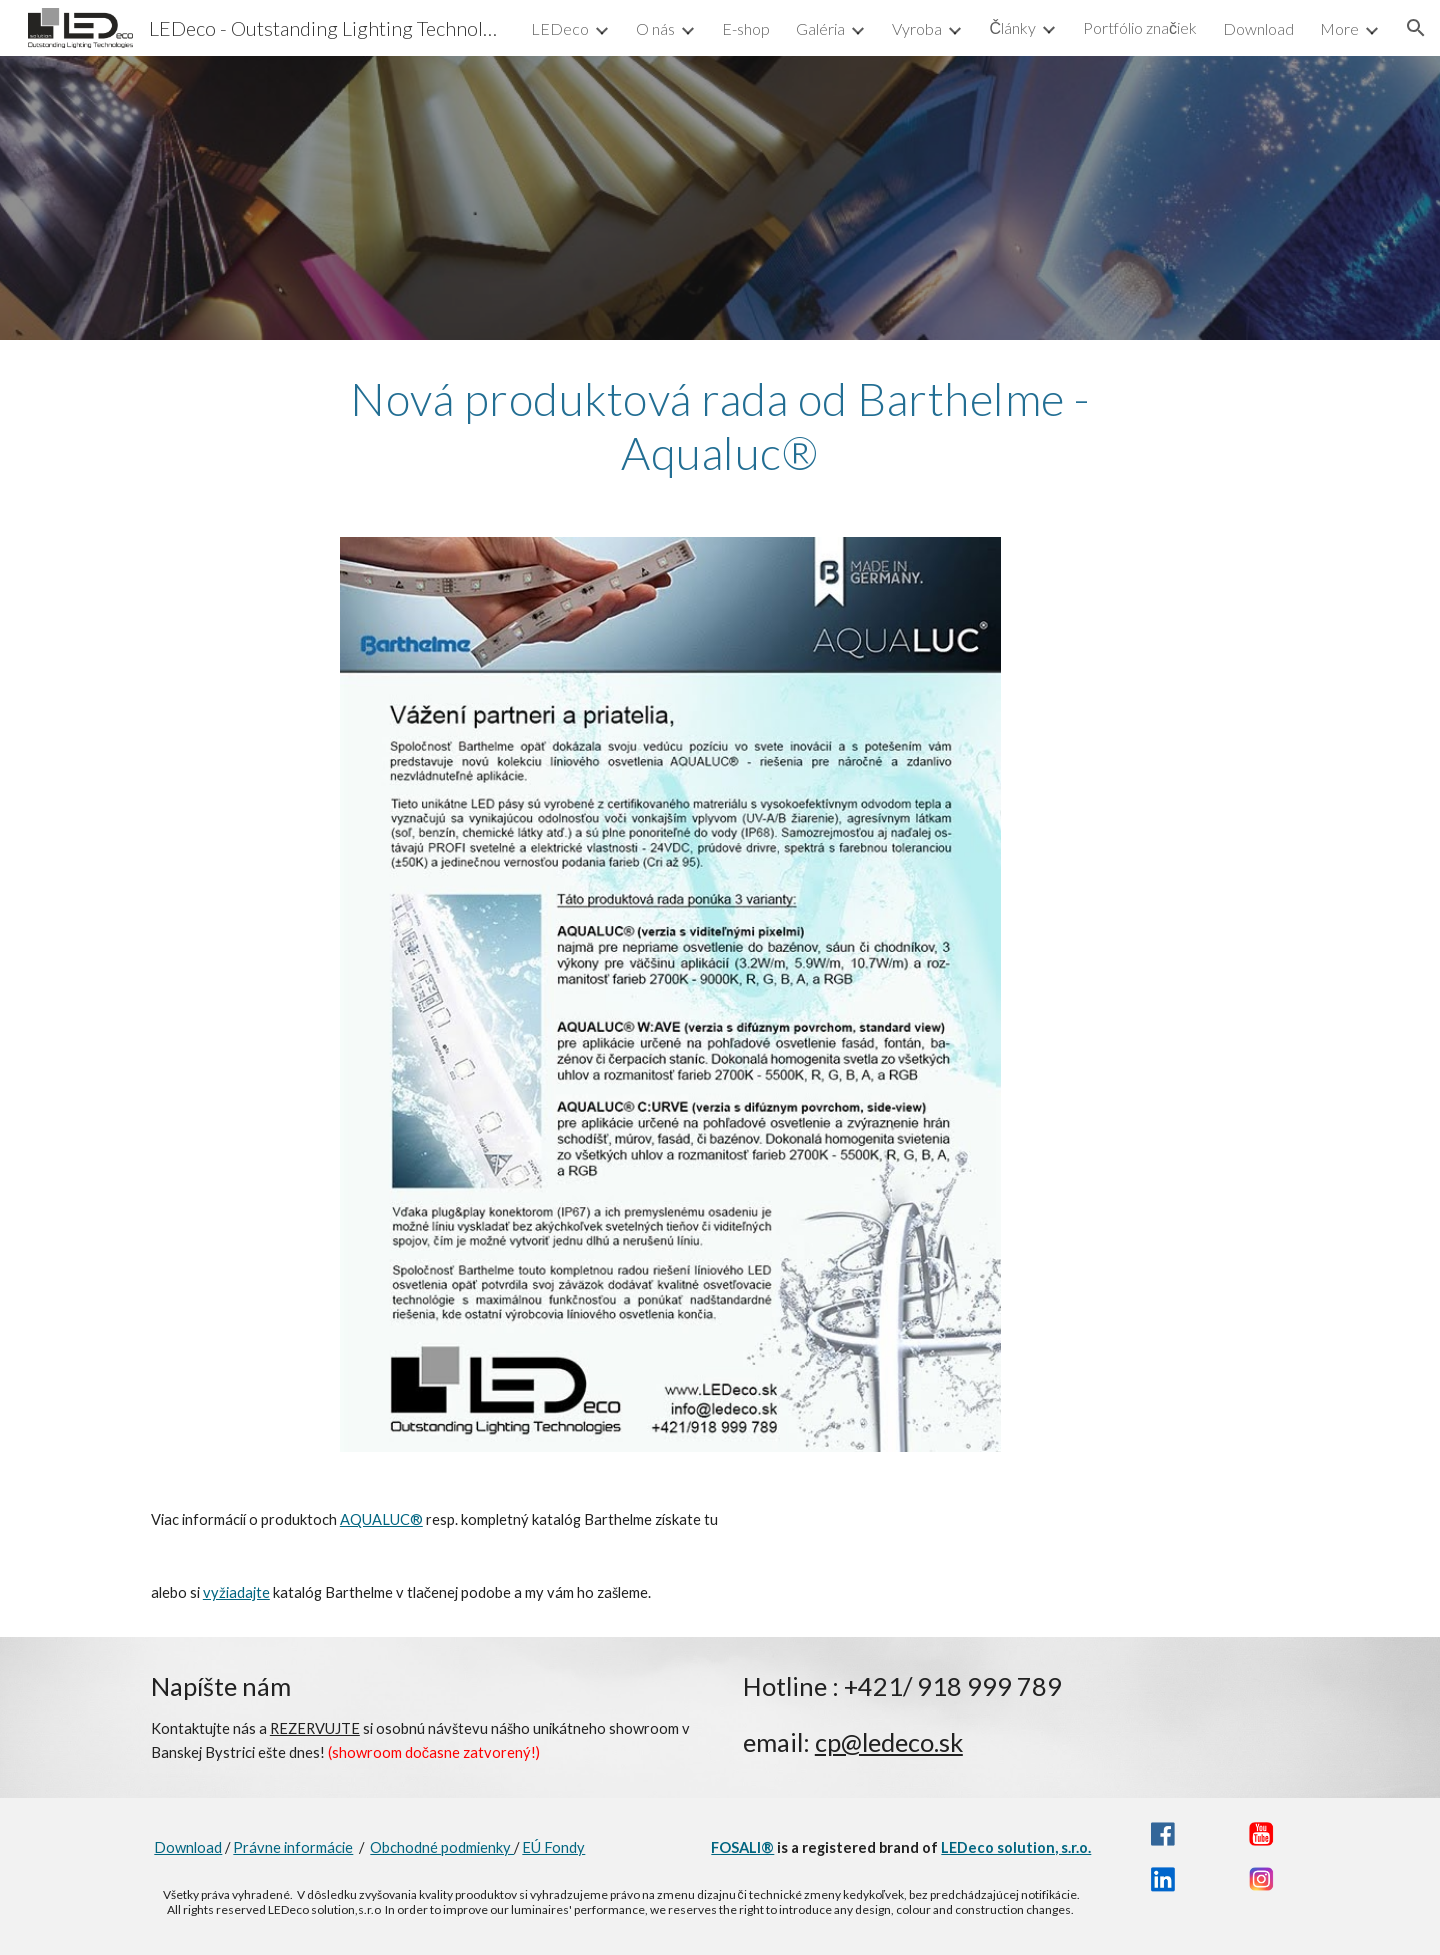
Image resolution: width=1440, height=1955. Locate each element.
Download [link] (1258, 28)
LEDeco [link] (560, 28)
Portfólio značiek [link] (1140, 27)
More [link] (1339, 28)
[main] (720, 426)
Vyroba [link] (917, 28)
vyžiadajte (236, 1592)
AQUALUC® (381, 1519)
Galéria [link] (820, 28)
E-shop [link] (746, 28)
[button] (1416, 28)
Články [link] (1012, 27)
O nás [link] (655, 28)
